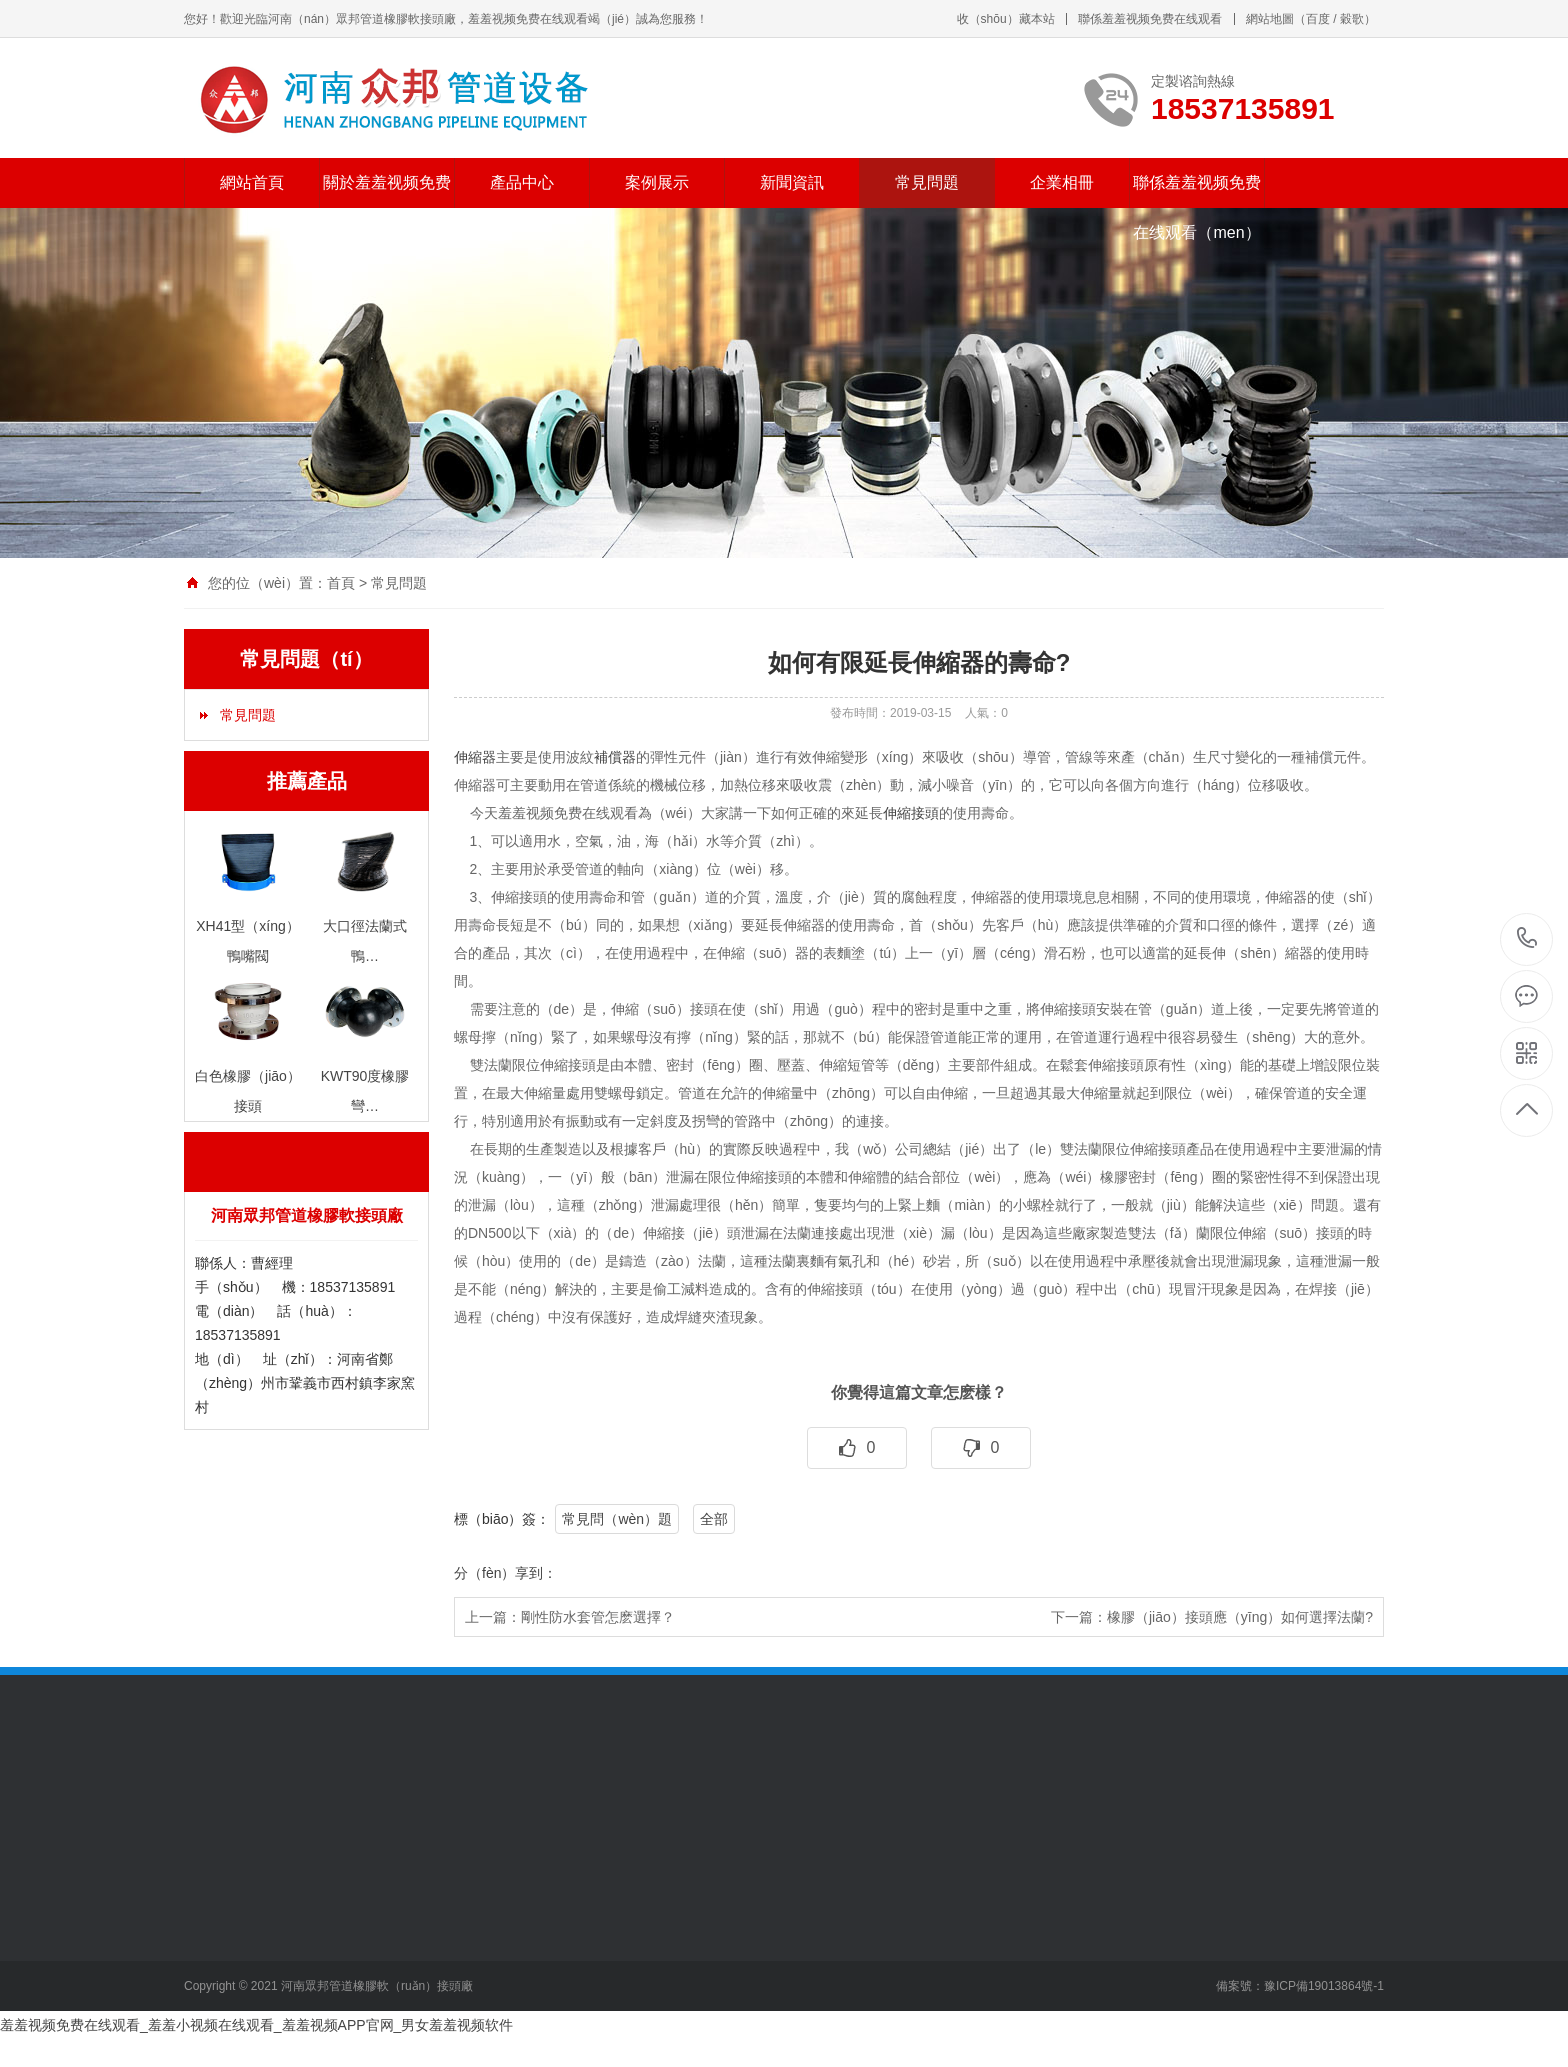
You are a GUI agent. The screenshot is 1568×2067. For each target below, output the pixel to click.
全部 (714, 1519)
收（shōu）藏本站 (1006, 19)
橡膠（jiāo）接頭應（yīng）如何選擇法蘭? (1240, 1617)
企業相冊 (1062, 182)
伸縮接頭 (911, 813)
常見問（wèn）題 (617, 1519)
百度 (1318, 19)
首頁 (341, 583)
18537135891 (1527, 938)
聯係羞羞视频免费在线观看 (1150, 19)
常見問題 (927, 182)
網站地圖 (1270, 19)
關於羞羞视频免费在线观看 (387, 207)
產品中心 (522, 182)
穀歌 (1352, 19)
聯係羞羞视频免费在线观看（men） (1197, 207)
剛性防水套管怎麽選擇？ (598, 1617)
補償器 (615, 757)
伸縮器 (475, 757)
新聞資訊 (792, 182)
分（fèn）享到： (505, 1573)
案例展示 (657, 182)
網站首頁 (252, 182)
